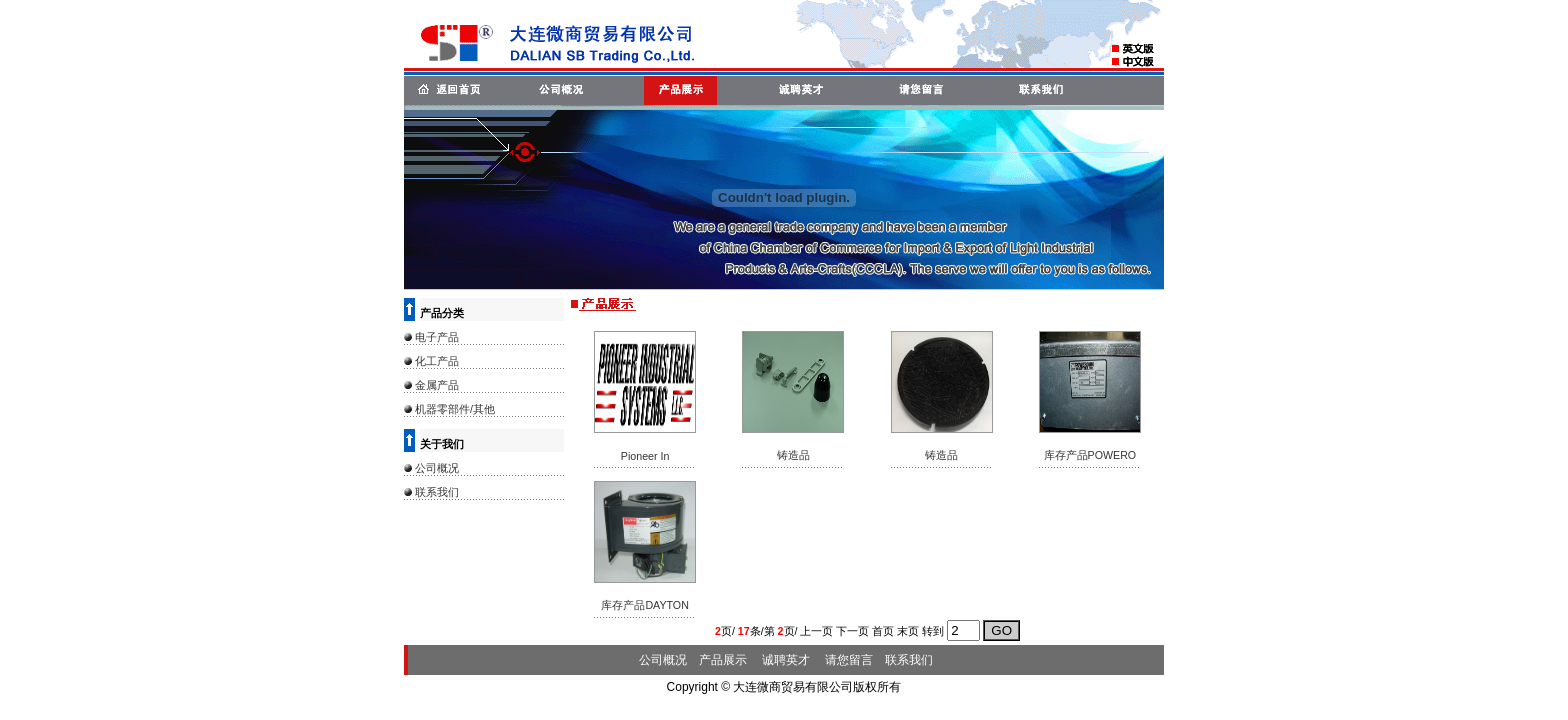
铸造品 (793, 455)
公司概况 (437, 468)
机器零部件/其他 (455, 409)
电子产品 (437, 337)
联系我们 (437, 492)
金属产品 (437, 385)
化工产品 (437, 361)
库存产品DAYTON (644, 605)
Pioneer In (645, 456)
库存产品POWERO (1090, 455)
